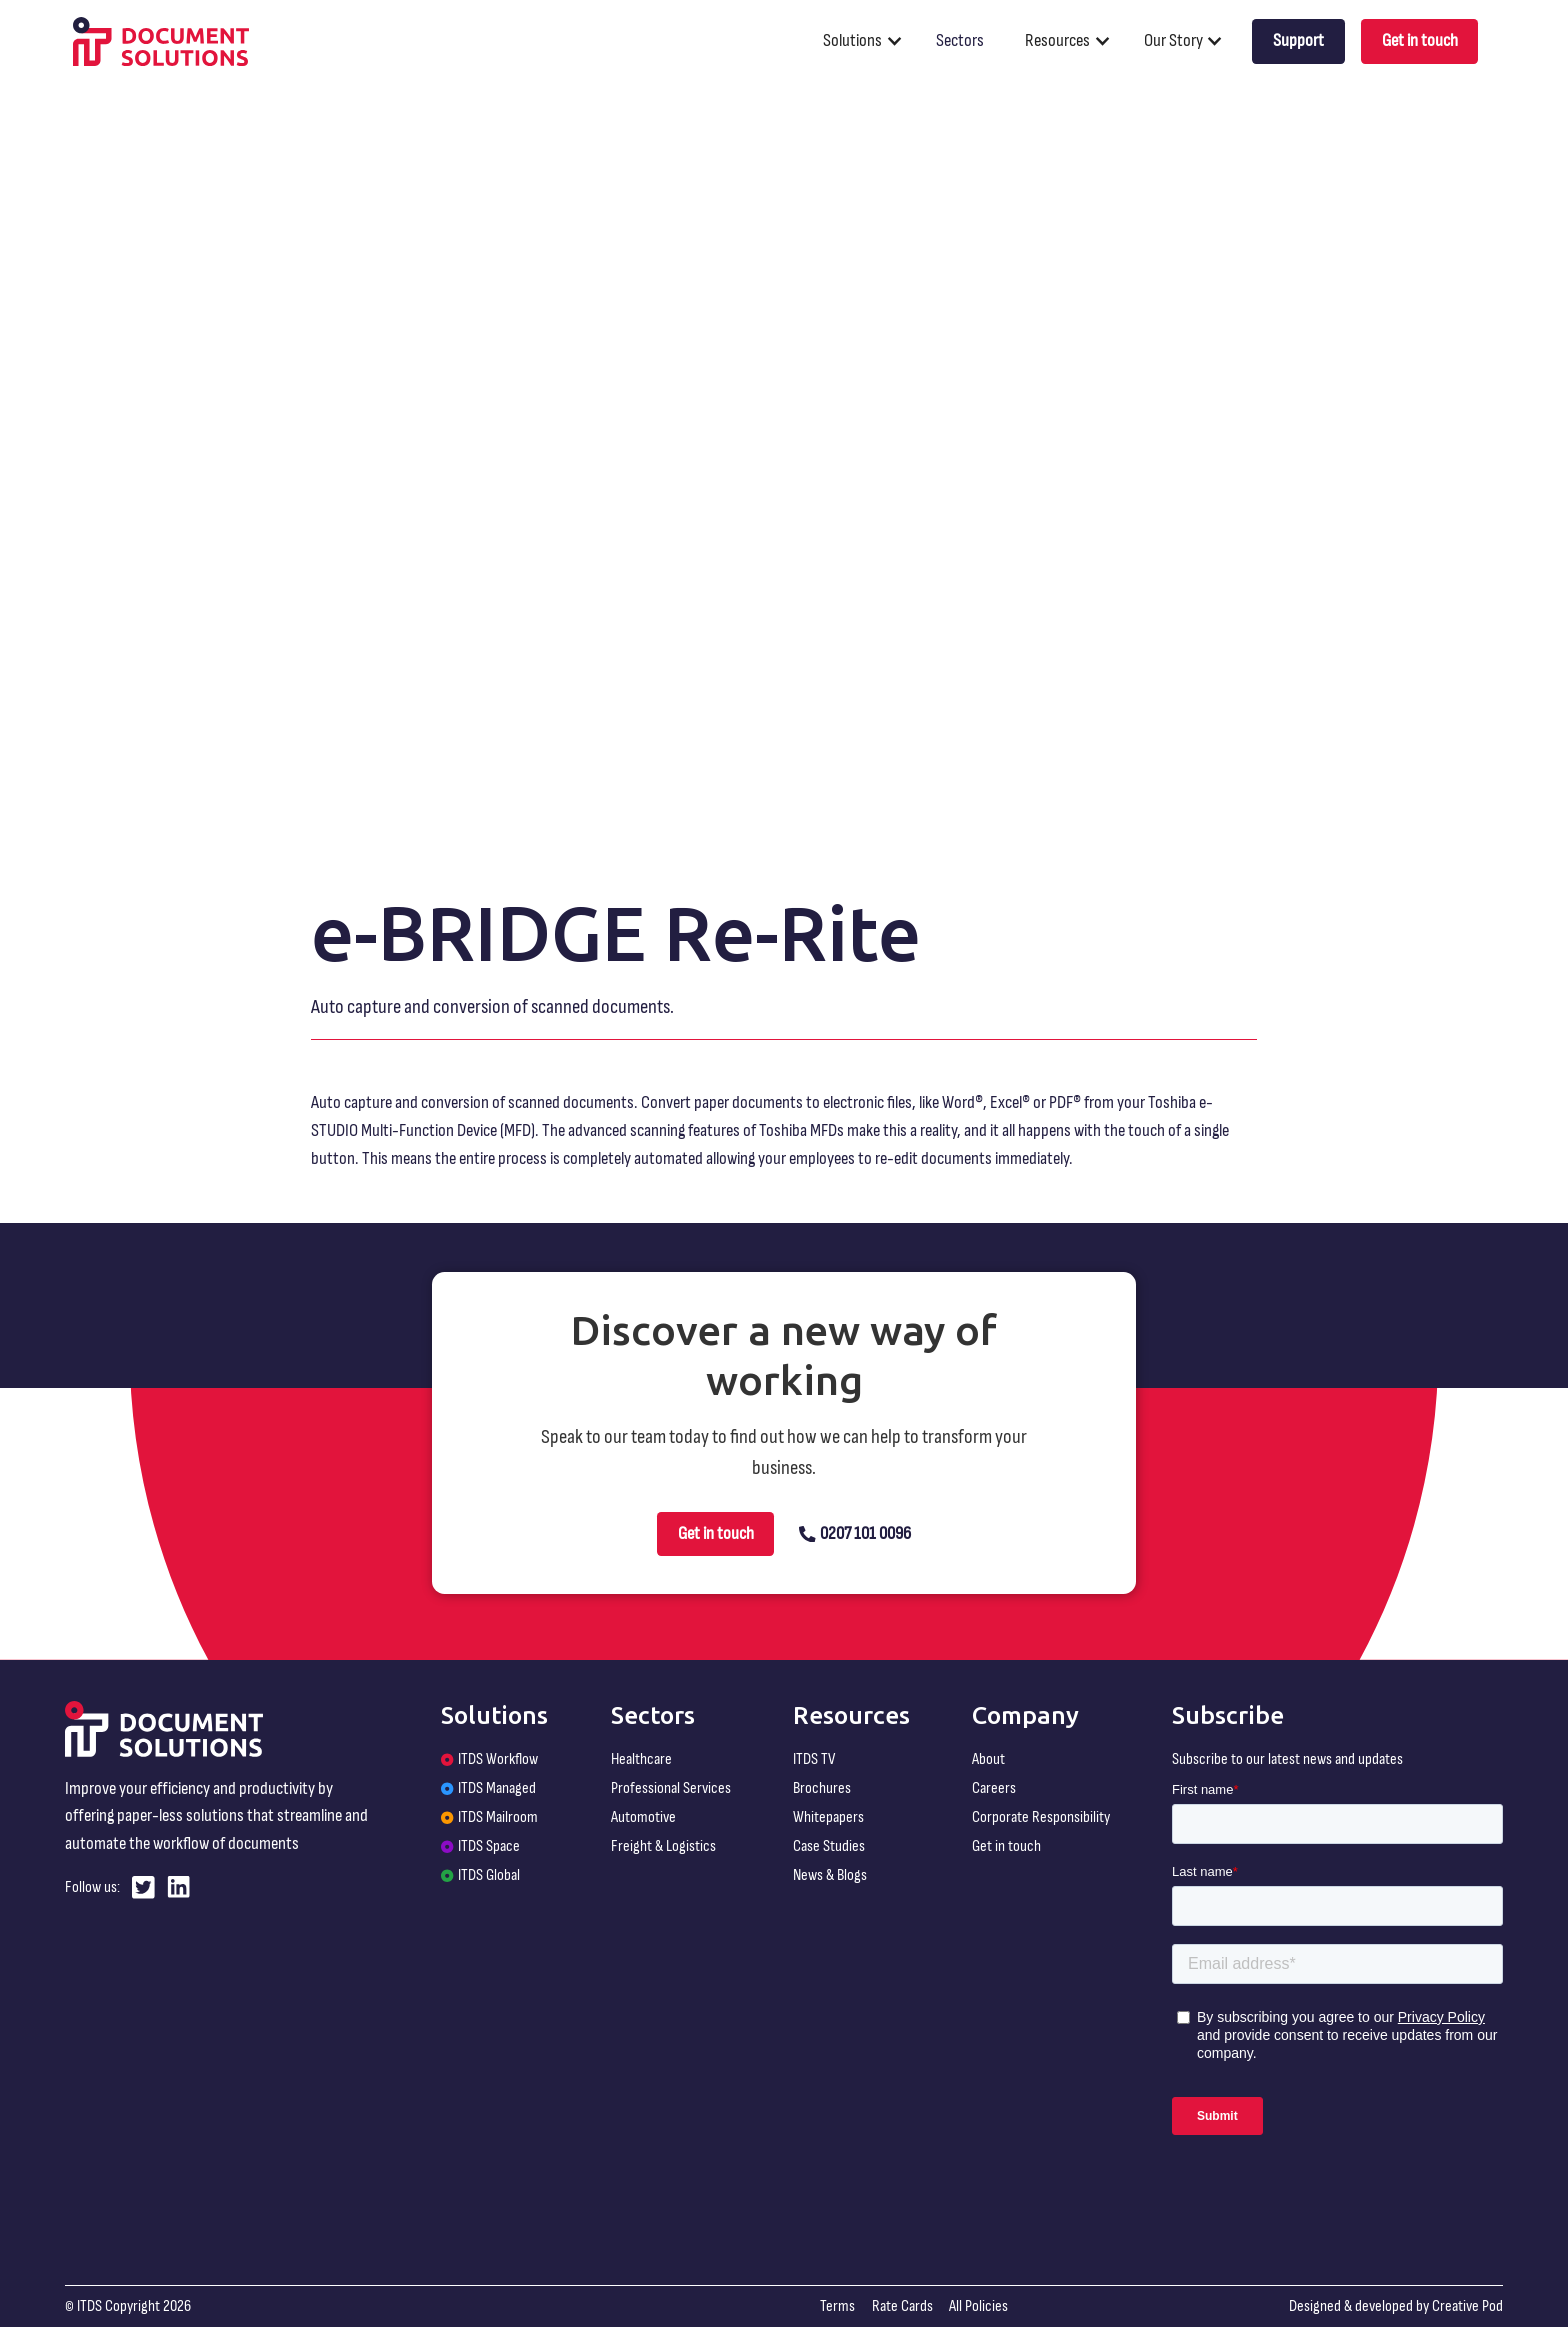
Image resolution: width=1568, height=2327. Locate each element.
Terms (837, 2306)
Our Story (1173, 40)
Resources (1057, 40)
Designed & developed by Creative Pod (1396, 2306)
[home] (161, 42)
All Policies (978, 2306)
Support (1298, 40)
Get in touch (1420, 40)
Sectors (960, 40)
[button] (871, 41)
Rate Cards (902, 2306)
